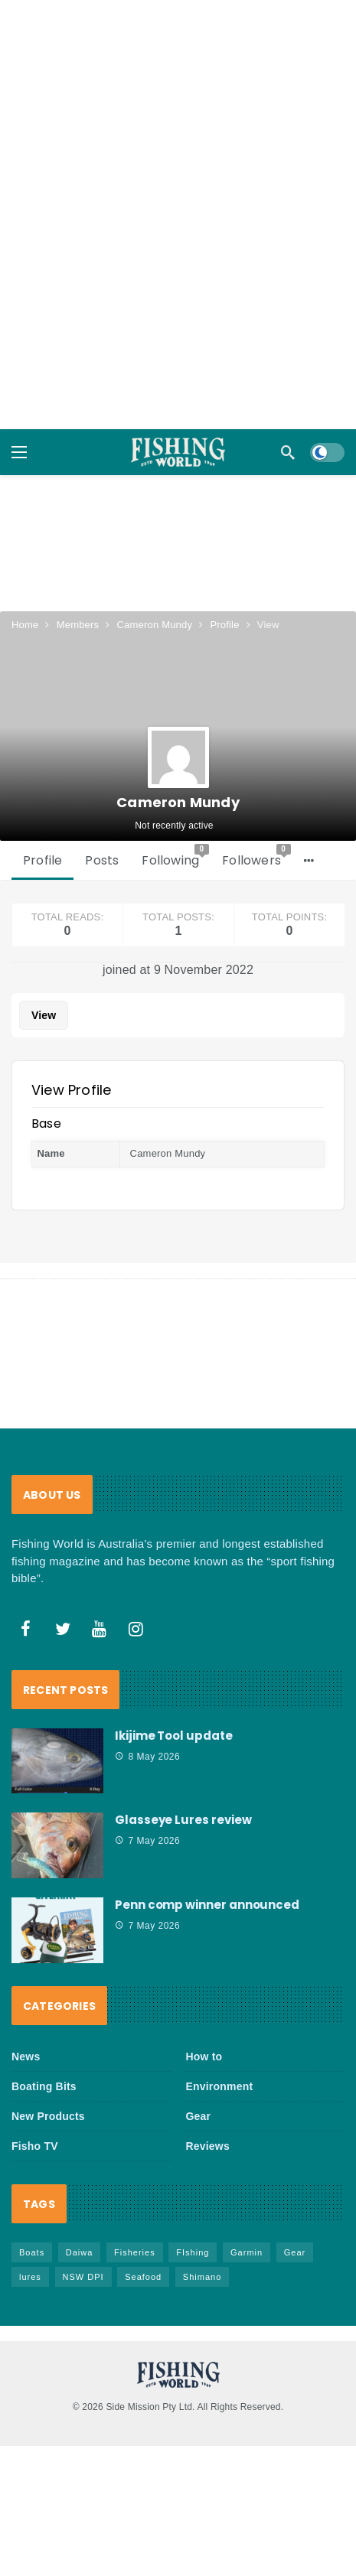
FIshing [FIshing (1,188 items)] (192, 2211)
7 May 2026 (147, 1799)
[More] (308, 819)
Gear (198, 2075)
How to (204, 2015)
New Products (48, 2075)
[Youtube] (99, 1586)
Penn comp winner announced (207, 1863)
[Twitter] (62, 1586)
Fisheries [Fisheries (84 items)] (134, 2211)
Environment (219, 2045)
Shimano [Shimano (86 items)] (202, 2235)
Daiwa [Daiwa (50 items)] (79, 2211)
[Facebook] (26, 1586)
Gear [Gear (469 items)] (294, 2211)
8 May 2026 (147, 1714)
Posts (102, 819)
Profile (42, 819)
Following (175, 815)
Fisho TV (34, 2105)
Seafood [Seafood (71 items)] (143, 2235)
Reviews (208, 2105)
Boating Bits (44, 2045)
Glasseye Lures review (183, 1778)
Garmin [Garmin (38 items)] (246, 2211)
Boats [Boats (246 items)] (31, 2211)
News (25, 2015)
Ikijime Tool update (174, 1693)
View (43, 974)
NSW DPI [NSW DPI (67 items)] (83, 2235)
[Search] (287, 452)
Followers (256, 815)
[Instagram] (136, 1586)
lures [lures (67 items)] (30, 2235)
